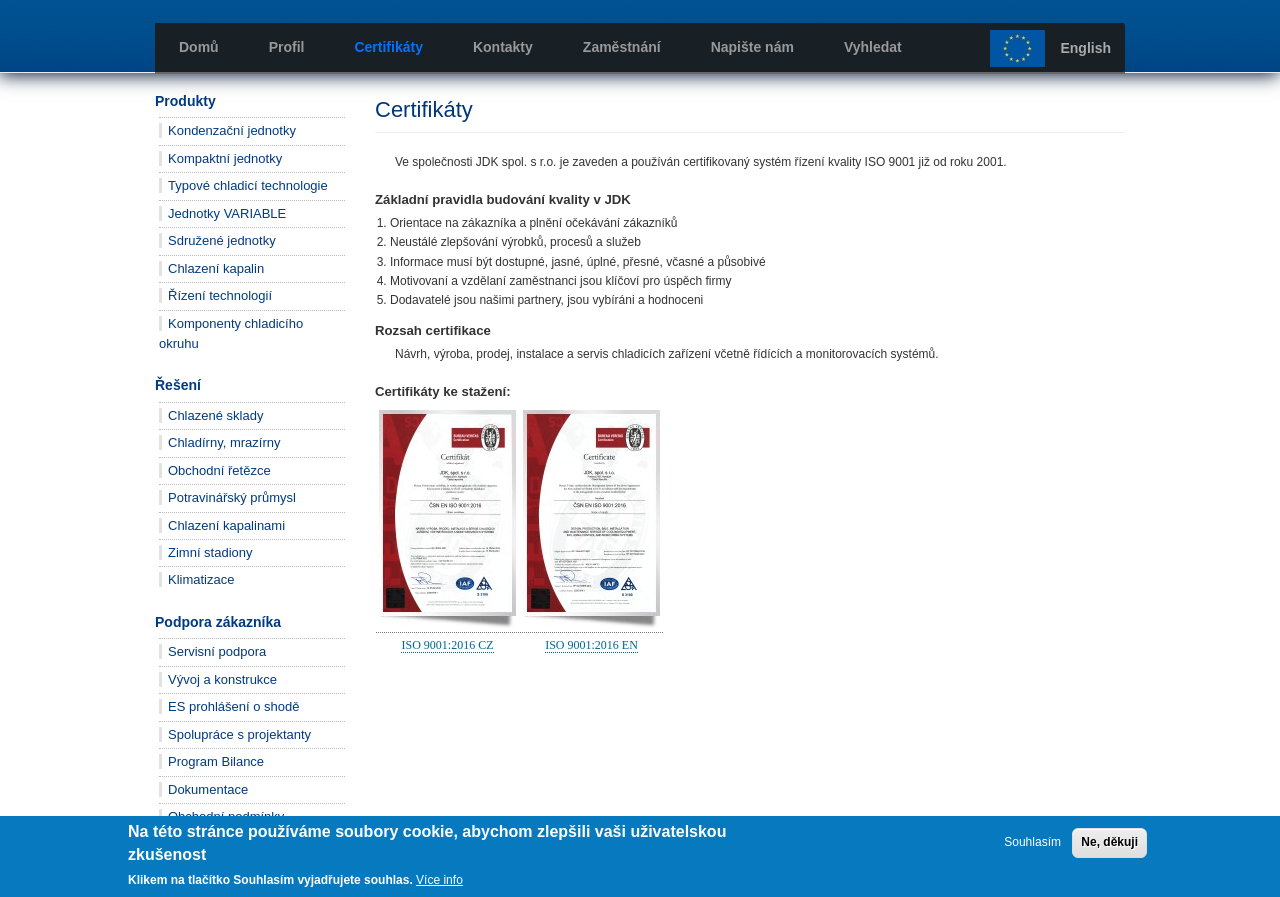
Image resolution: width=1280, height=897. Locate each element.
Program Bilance (216, 761)
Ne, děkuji (1109, 842)
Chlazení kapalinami (226, 525)
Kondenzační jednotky (232, 130)
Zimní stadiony (210, 552)
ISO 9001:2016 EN (591, 645)
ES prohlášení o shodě (234, 706)
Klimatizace (201, 579)
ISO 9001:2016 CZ (447, 645)
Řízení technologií (220, 295)
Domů (199, 47)
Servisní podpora (217, 651)
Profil (287, 47)
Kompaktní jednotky (225, 158)
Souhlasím (1032, 842)
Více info (439, 880)
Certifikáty (388, 47)
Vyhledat (873, 47)
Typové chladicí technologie (248, 185)
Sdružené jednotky (222, 240)
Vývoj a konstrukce (222, 679)
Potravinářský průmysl (232, 497)
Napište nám (752, 47)
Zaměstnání (622, 47)
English (1085, 48)
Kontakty (503, 47)
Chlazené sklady (215, 415)
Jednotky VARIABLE (227, 213)
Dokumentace (208, 789)
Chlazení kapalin (216, 268)
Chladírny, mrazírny (224, 442)
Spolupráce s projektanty (239, 734)
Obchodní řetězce (219, 470)
